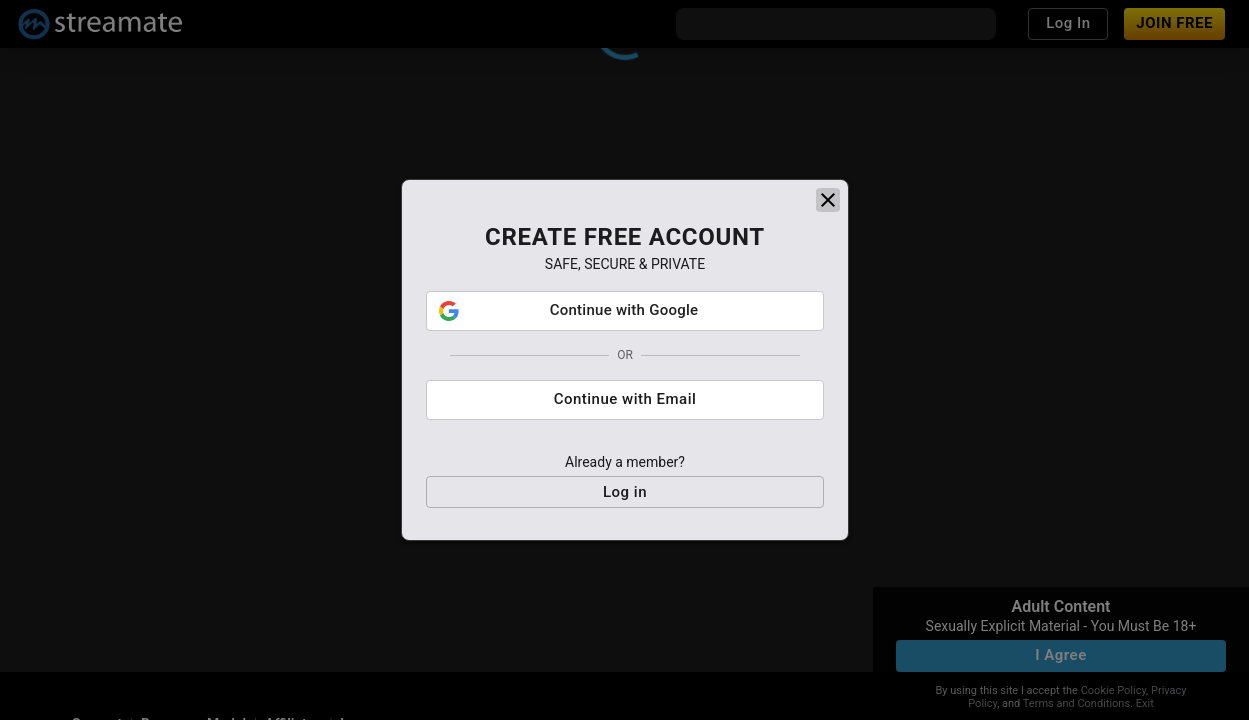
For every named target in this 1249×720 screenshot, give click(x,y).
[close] (828, 200)
